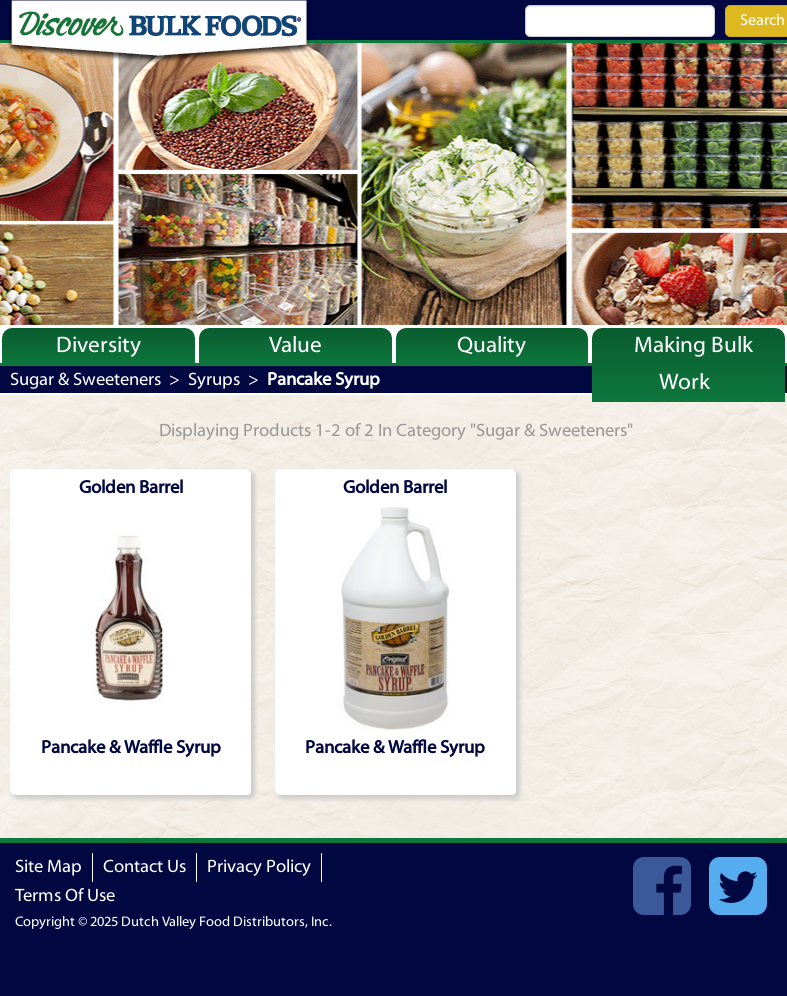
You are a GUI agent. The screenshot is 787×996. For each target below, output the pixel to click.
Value (295, 345)
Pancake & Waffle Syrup (131, 747)
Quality (491, 345)
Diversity (98, 345)
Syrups (214, 379)
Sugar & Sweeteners (85, 379)
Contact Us (144, 866)
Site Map (48, 866)
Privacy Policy (259, 866)
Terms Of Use (65, 895)
